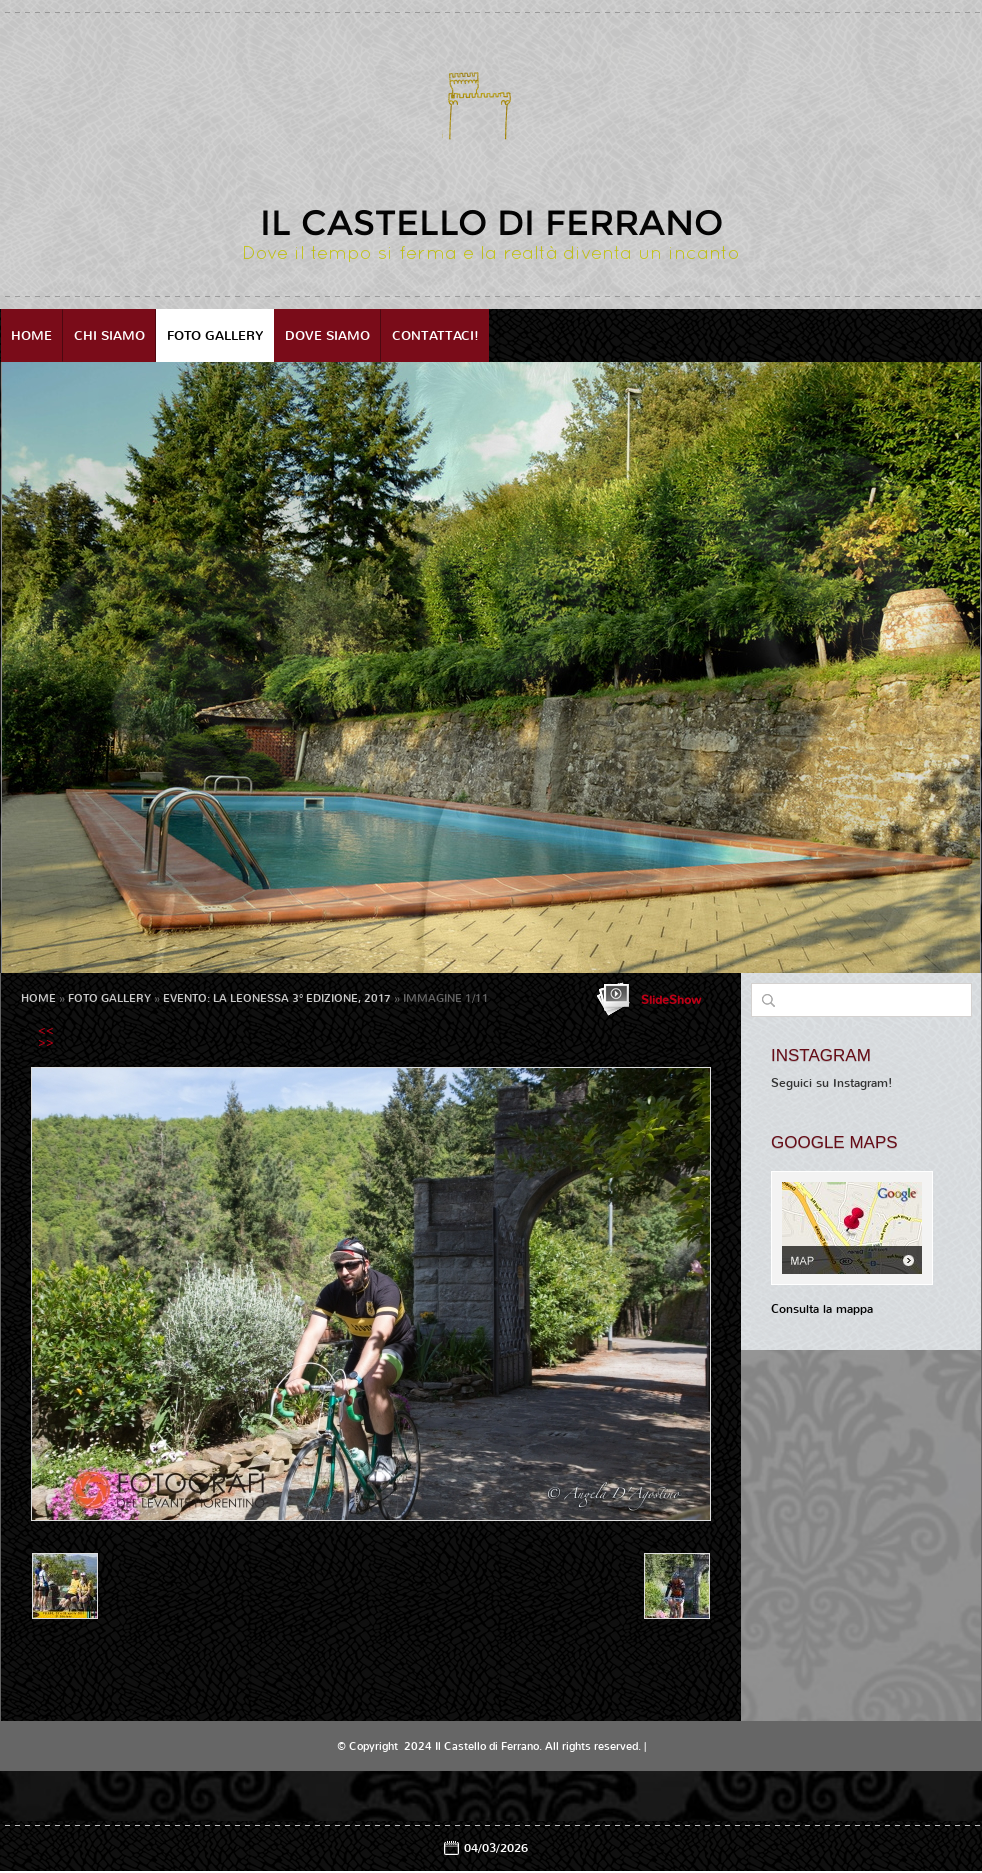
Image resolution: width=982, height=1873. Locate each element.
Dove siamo (327, 335)
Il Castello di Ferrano (491, 222)
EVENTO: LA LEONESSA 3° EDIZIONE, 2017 (277, 998)
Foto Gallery (215, 335)
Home (31, 335)
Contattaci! (435, 335)
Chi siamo (109, 335)
